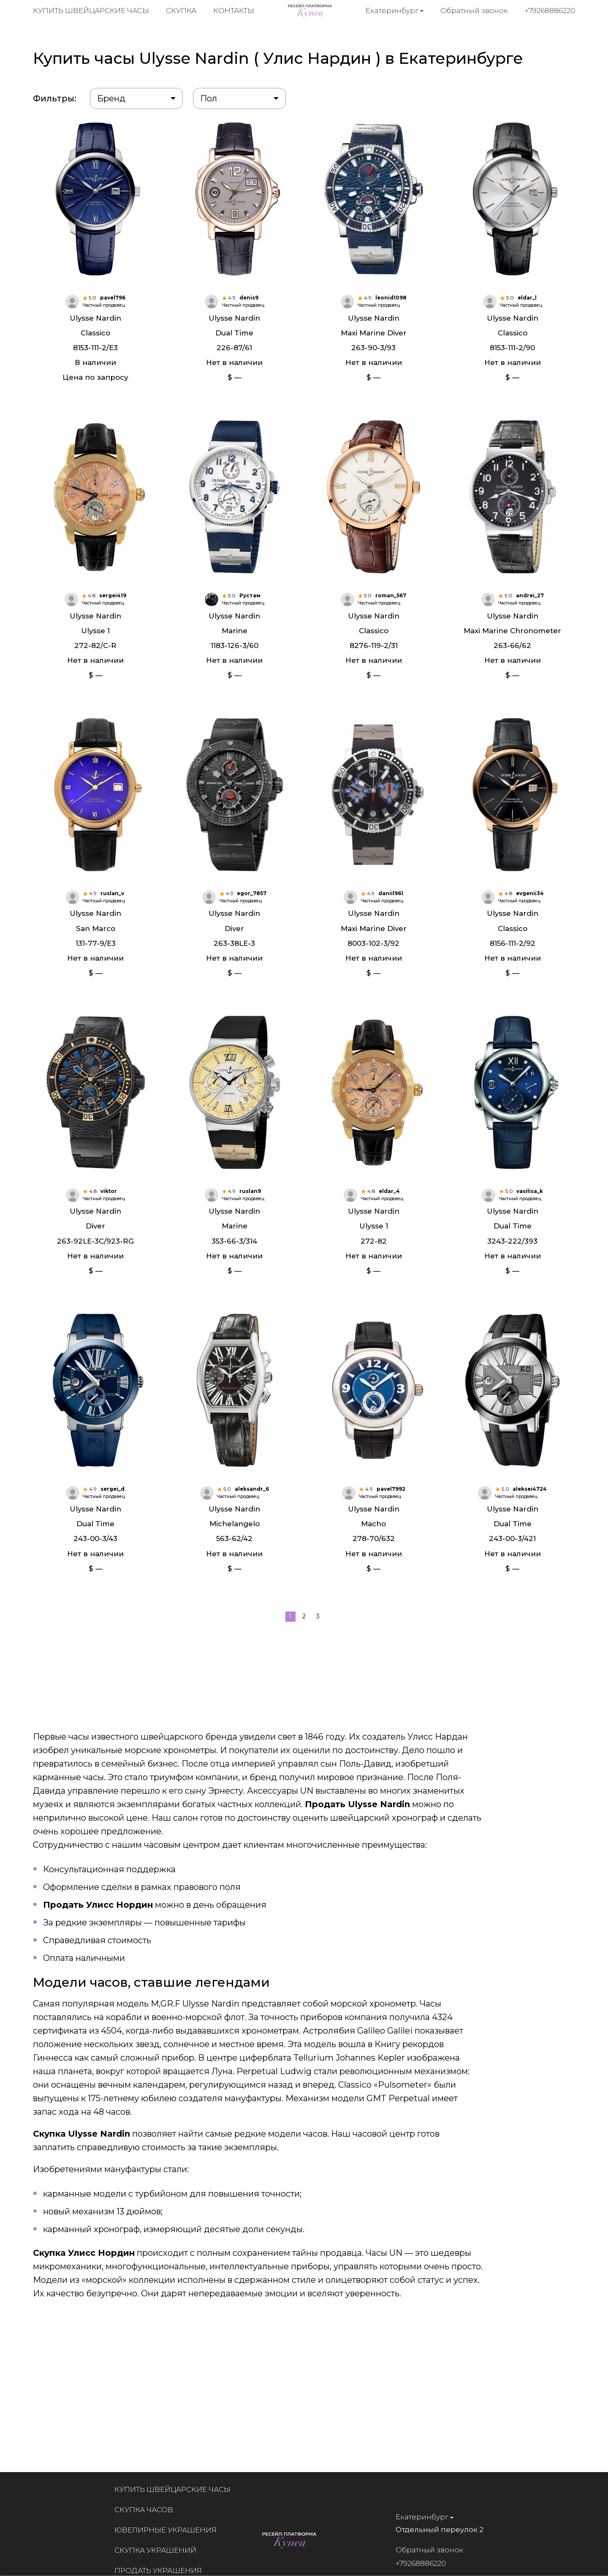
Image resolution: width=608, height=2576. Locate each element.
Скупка (181, 12)
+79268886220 (550, 12)
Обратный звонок (474, 12)
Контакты (233, 12)
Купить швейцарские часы (91, 12)
